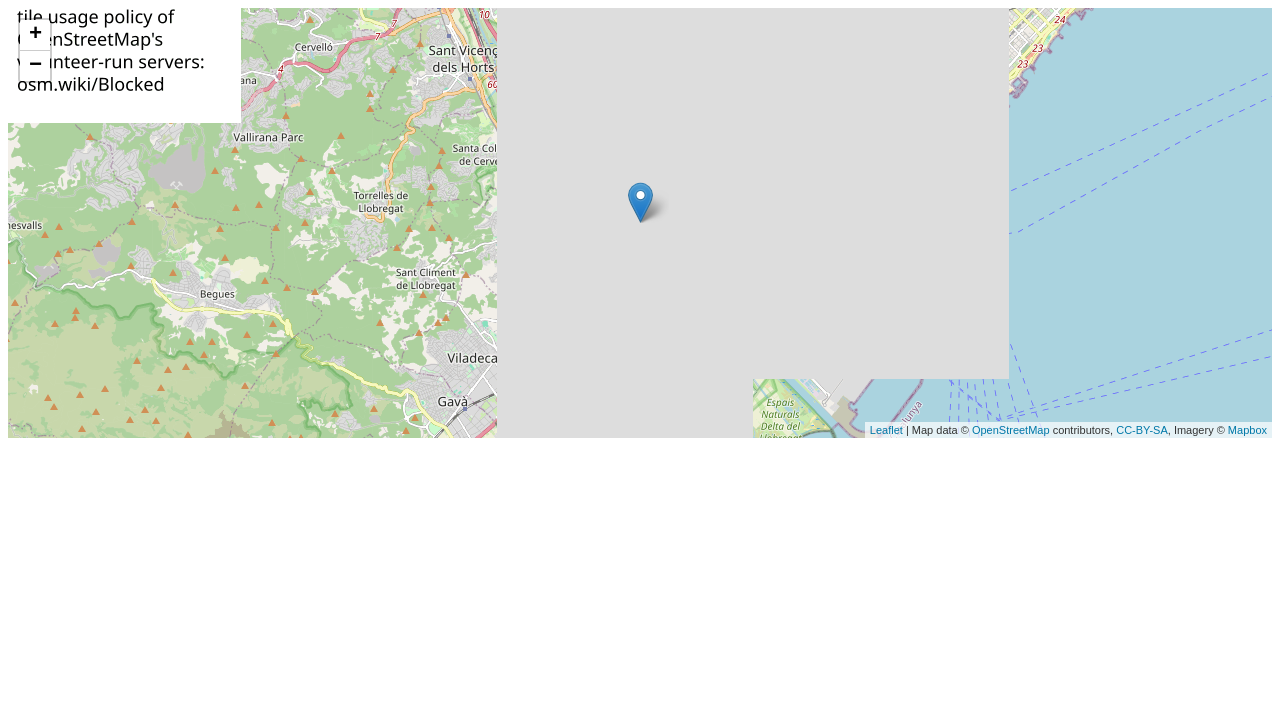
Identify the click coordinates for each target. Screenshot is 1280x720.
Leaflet (886, 430)
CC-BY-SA (1142, 430)
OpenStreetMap (1011, 430)
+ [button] (35, 35)
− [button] (35, 66)
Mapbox (1247, 430)
